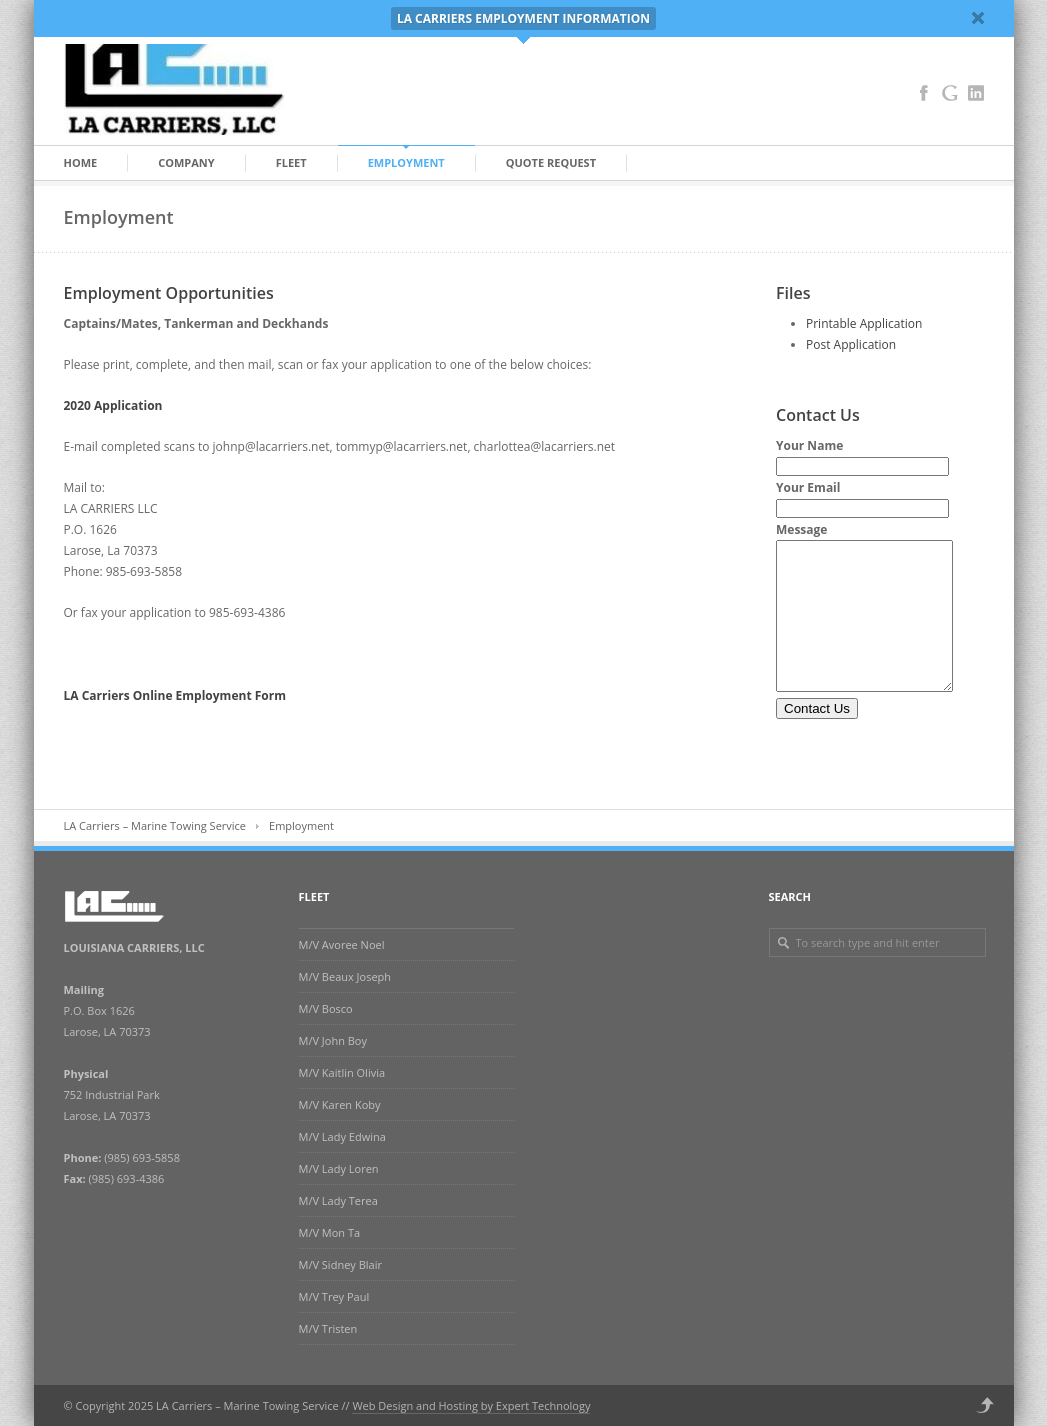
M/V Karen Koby (340, 1104)
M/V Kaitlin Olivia (342, 1072)
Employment (406, 162)
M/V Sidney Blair (340, 1264)
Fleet (291, 162)
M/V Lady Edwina (342, 1136)
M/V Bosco (326, 1008)
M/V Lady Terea (338, 1200)
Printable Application (864, 323)
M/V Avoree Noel (342, 944)
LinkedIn (976, 93)
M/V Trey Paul (334, 1296)
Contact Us (817, 738)
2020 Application (113, 405)
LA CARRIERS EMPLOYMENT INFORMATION (523, 18)
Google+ (950, 93)
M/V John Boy (333, 1040)
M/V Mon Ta (330, 1232)
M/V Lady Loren (339, 1168)
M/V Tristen (328, 1328)
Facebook (924, 93)
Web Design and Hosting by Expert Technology (471, 1405)
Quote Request (551, 162)
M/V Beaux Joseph (345, 976)
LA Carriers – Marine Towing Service (155, 825)
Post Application (851, 344)
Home (81, 162)
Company (186, 162)
